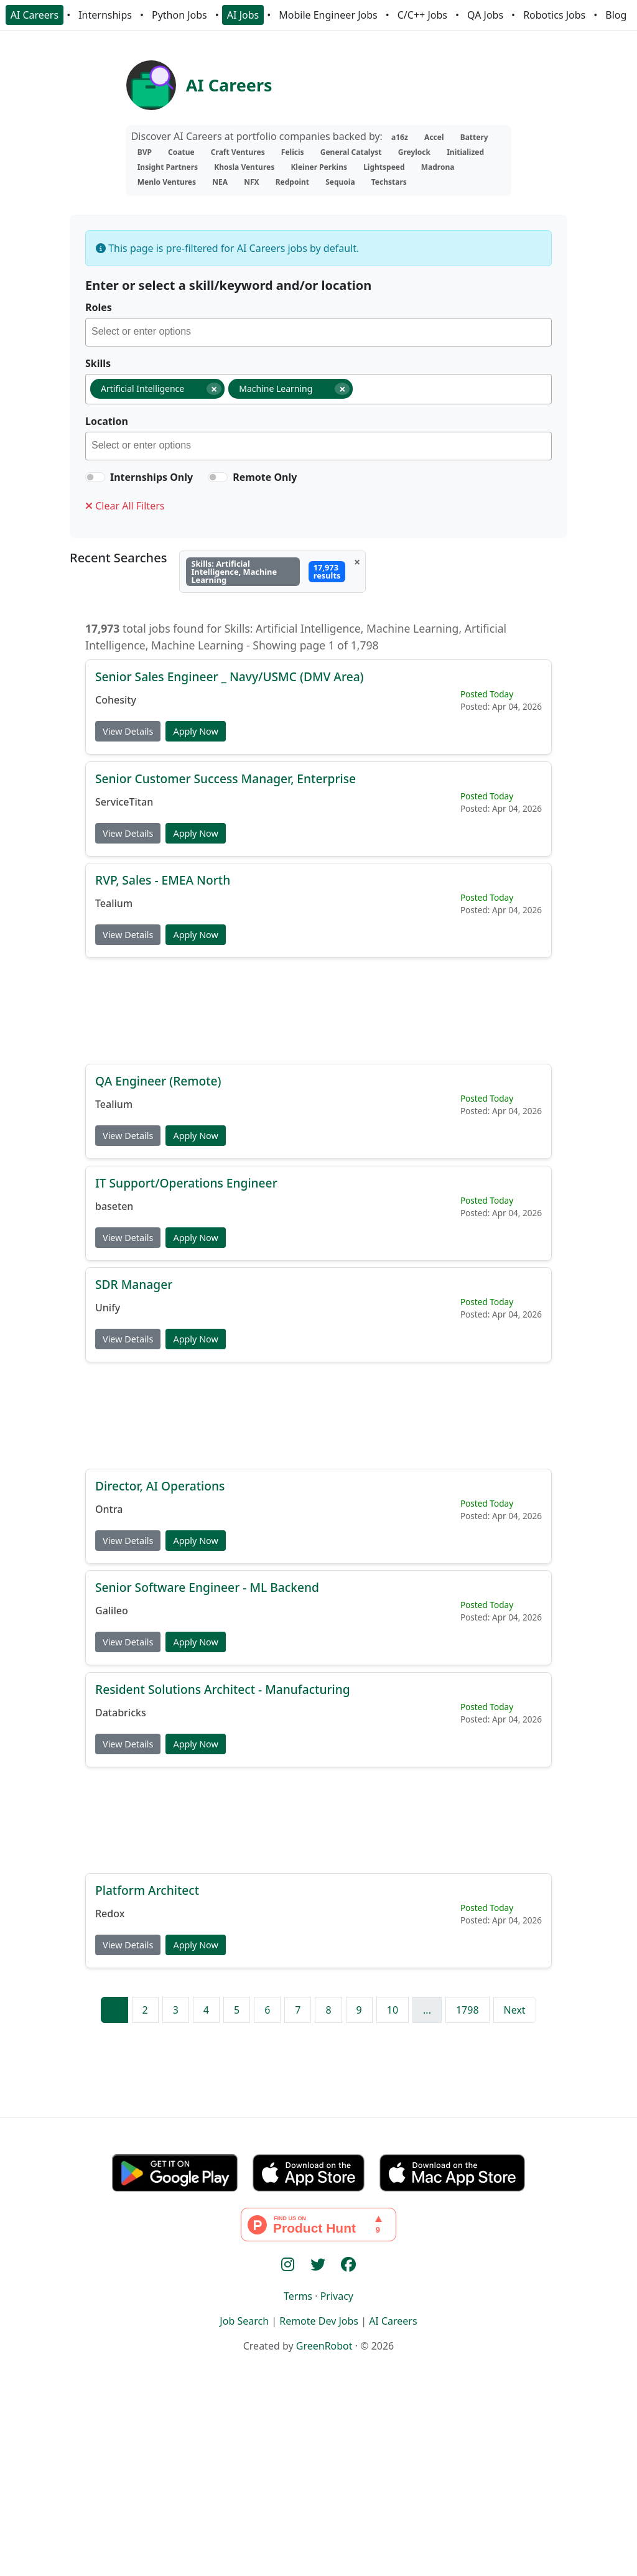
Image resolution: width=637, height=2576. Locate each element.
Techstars (389, 182)
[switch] (95, 477)
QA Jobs (485, 15)
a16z (399, 137)
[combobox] (318, 332)
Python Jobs (179, 15)
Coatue (181, 152)
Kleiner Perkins (319, 167)
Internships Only (151, 477)
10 (392, 2010)
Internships (105, 15)
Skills (98, 363)
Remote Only (265, 477)
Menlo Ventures (166, 182)
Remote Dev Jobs (318, 2321)
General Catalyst (351, 152)
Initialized (465, 152)
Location (106, 421)
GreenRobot (324, 2346)
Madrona (438, 167)
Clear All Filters (124, 506)
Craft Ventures (238, 152)
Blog (615, 15)
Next (515, 2010)
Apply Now (195, 731)
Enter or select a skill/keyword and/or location (228, 285)
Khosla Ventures (244, 167)
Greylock (414, 152)
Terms (298, 2296)
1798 (467, 2010)
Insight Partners (167, 167)
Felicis (292, 152)
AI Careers (35, 15)
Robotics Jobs (554, 15)
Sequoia (340, 182)
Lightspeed (383, 167)
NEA (220, 182)
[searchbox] (321, 333)
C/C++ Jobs (422, 15)
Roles (98, 307)
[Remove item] (214, 389)
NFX (251, 182)
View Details (128, 731)
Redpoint (292, 182)
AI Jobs (243, 15)
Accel (434, 137)
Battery (474, 137)
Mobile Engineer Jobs (328, 15)
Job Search (244, 2321)
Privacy (336, 2296)
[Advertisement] (318, 1009)
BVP (144, 152)
